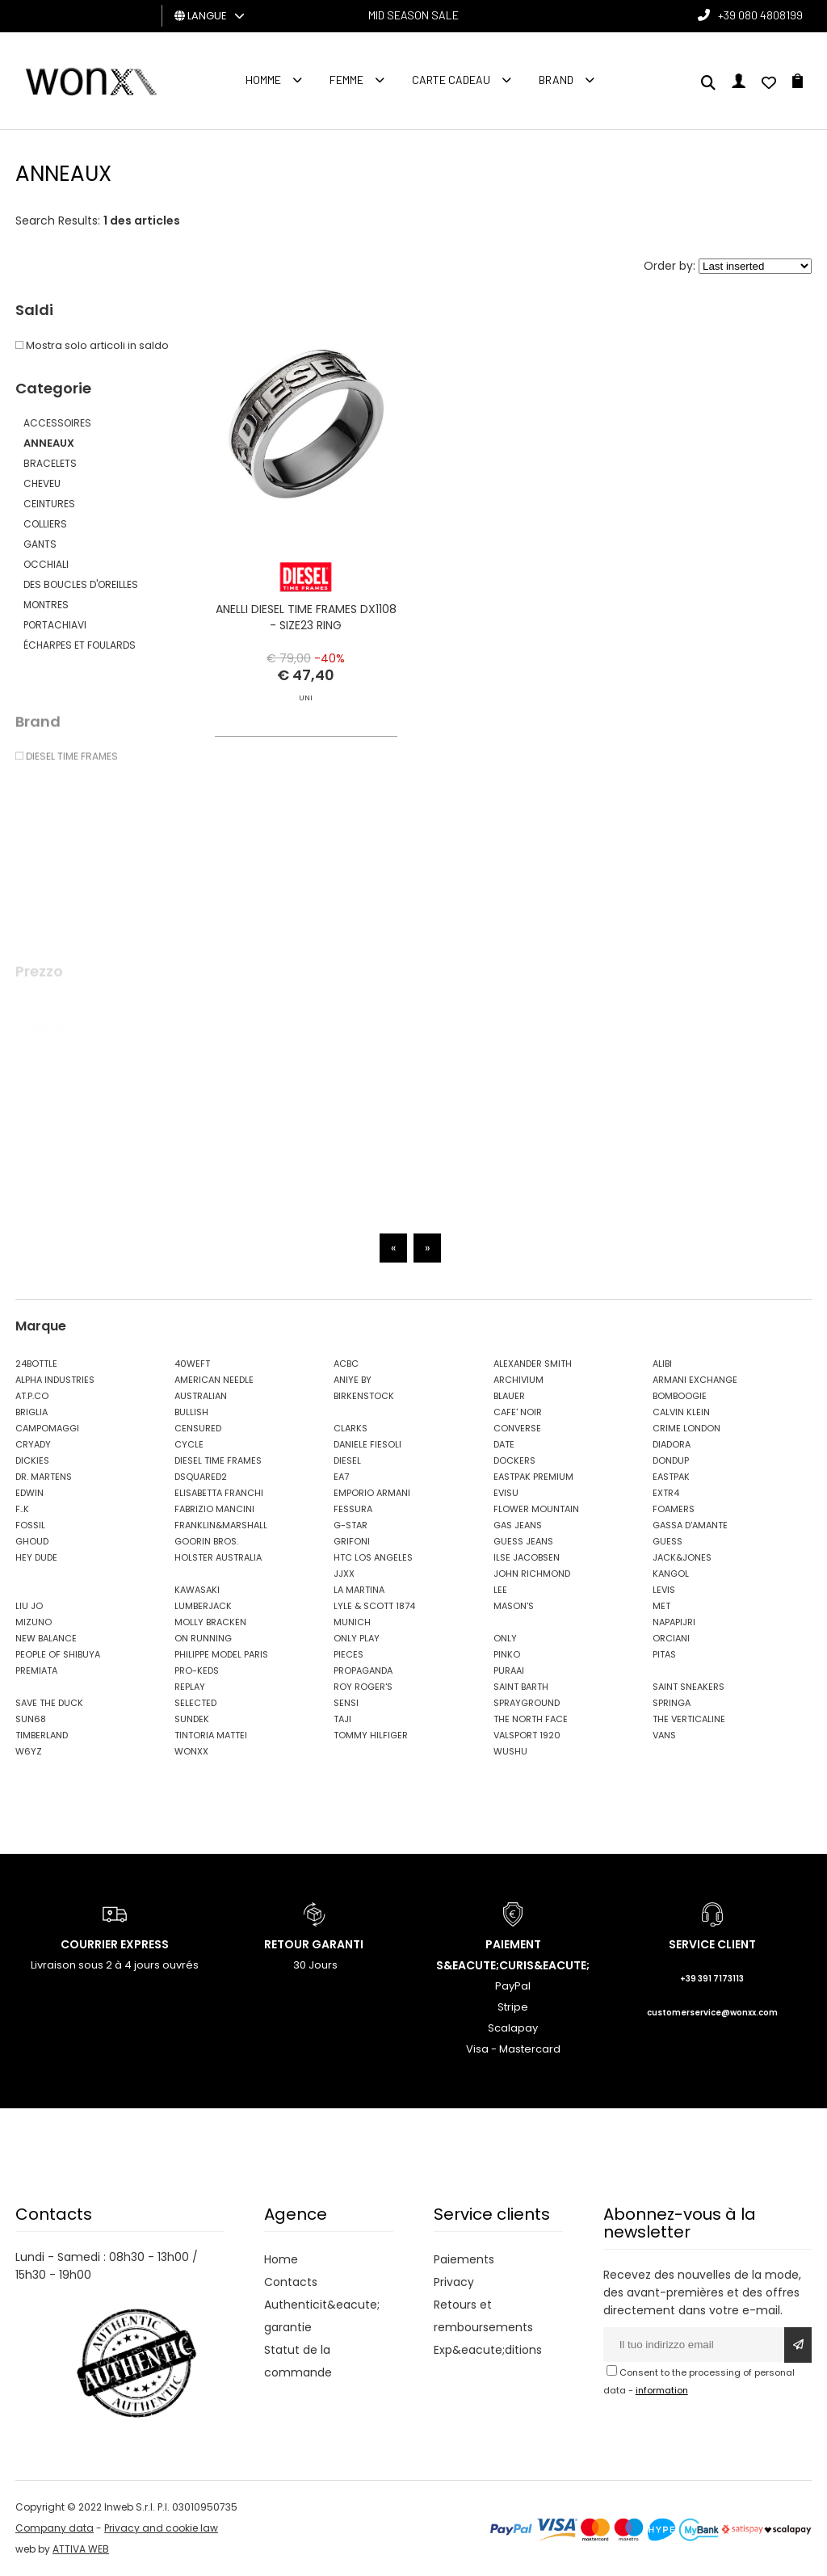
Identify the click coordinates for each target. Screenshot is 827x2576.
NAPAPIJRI (674, 1622)
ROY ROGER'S (363, 1686)
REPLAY (189, 1686)
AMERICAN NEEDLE (214, 1379)
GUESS (667, 1541)
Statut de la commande (298, 2361)
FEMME (346, 79)
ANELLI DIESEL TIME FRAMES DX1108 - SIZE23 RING (306, 617)
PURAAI (508, 1670)
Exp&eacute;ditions (488, 2350)
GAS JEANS (517, 1525)
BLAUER (509, 1395)
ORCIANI (671, 1638)
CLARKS (350, 1428)
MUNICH (352, 1622)
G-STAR (350, 1525)
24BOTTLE (36, 1363)
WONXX (191, 1751)
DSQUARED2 (200, 1476)
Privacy (454, 2282)
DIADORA (672, 1444)
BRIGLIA (31, 1412)
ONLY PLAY (357, 1638)
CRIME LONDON (686, 1428)
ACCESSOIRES (57, 423)
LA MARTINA (359, 1589)
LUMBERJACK (203, 1605)
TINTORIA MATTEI (210, 1735)
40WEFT (192, 1363)
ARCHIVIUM (518, 1379)
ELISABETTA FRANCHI (218, 1492)
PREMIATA (36, 1670)
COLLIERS (45, 524)
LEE (500, 1589)
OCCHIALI (46, 564)
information (662, 2390)
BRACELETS (50, 463)
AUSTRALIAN (200, 1395)
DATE (503, 1444)
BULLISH (191, 1412)
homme (263, 79)
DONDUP (671, 1460)
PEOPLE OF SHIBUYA (57, 1654)
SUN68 (30, 1718)
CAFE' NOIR (517, 1412)
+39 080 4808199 (760, 15)
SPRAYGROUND (526, 1702)
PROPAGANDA (363, 1670)
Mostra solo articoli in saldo (92, 345)
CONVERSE (517, 1428)
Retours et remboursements (483, 2316)
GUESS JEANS (523, 1541)
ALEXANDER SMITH (532, 1363)
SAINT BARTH (520, 1686)
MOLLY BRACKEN (210, 1622)
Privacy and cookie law (161, 2528)
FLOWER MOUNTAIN (536, 1508)
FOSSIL (30, 1525)
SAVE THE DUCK (49, 1702)
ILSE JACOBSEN (526, 1557)
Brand (556, 79)
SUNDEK (191, 1718)
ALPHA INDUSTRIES (54, 1379)
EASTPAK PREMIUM (533, 1476)
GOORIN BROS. (206, 1541)
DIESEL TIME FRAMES (218, 1460)
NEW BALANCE (46, 1638)
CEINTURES (49, 504)
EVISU (505, 1492)
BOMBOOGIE (680, 1395)
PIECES (348, 1654)
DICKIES (32, 1460)
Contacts (290, 2282)
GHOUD (31, 1541)
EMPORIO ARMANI (372, 1492)
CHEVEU (42, 483)
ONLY (505, 1638)
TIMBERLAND (41, 1735)
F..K (22, 1508)
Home (281, 2259)
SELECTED (195, 1702)
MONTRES (46, 604)
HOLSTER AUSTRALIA (218, 1557)
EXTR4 (666, 1492)
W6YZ (28, 1751)
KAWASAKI (197, 1589)
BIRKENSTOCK (364, 1395)
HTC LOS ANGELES (373, 1557)
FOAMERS (674, 1508)
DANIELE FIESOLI (367, 1444)
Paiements (464, 2259)
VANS (664, 1735)
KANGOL (671, 1573)
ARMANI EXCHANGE (695, 1379)
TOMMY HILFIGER (371, 1735)
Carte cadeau (451, 79)
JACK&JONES (682, 1557)
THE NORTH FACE (530, 1718)
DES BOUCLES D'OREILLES (80, 584)
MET (661, 1605)
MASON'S (513, 1605)
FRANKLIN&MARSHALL (220, 1525)
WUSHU (510, 1751)
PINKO (506, 1654)
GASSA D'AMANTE (690, 1525)
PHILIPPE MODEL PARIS (221, 1654)
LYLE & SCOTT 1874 (374, 1605)
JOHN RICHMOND (531, 1573)
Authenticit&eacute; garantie (322, 2316)
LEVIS (664, 1589)
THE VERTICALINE (689, 1718)
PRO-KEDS (196, 1670)
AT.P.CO (31, 1395)
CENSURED (197, 1428)
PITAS (664, 1654)
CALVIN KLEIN (681, 1412)
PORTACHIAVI (54, 625)
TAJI (342, 1718)
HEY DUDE (36, 1557)
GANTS (40, 544)
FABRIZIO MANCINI (214, 1508)
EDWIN (29, 1492)
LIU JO (29, 1605)
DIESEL (347, 1460)
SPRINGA (672, 1702)
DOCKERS (514, 1460)
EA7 (341, 1476)
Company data (54, 2528)
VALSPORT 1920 (526, 1735)
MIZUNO (33, 1622)
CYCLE (189, 1444)
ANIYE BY (353, 1379)
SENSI (346, 1702)
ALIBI (662, 1363)
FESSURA (353, 1508)
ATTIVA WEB (80, 2549)
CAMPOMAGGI (47, 1428)
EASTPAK (671, 1476)
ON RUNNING (203, 1638)
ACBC (346, 1363)
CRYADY (33, 1444)
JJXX (344, 1573)
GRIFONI (352, 1541)
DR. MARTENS (43, 1476)
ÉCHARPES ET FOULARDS (79, 645)
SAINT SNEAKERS (688, 1686)
